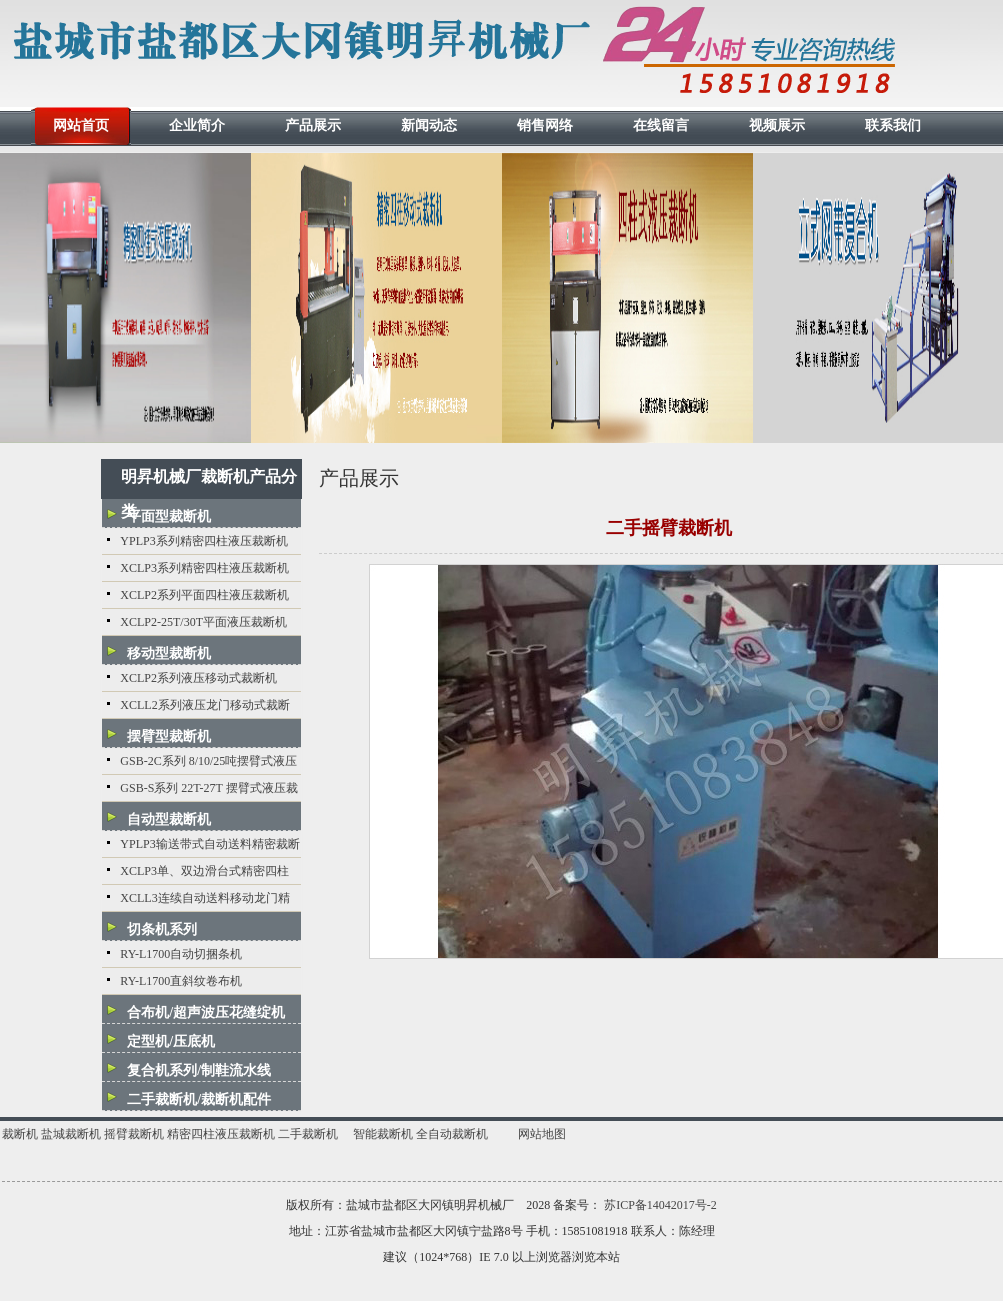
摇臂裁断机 (134, 1134)
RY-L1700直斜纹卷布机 (181, 981)
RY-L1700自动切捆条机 (181, 954)
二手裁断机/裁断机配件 (199, 1099)
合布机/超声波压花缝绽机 (206, 1012)
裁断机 (20, 1134)
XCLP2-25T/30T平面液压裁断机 (203, 622)
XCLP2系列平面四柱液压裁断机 (204, 595)
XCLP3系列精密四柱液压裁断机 (204, 568)
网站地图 (542, 1134)
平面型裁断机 (169, 516)
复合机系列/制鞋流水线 (199, 1070)
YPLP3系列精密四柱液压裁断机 (203, 541)
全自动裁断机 (452, 1134)
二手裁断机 (308, 1134)
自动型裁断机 (169, 819)
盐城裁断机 (71, 1134)
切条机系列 (162, 929)
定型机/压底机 (171, 1041)
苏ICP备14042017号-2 (660, 1205)
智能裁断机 (383, 1134)
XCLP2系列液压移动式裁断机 (198, 678)
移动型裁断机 (169, 653)
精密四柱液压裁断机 (221, 1134)
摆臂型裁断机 (169, 736)
